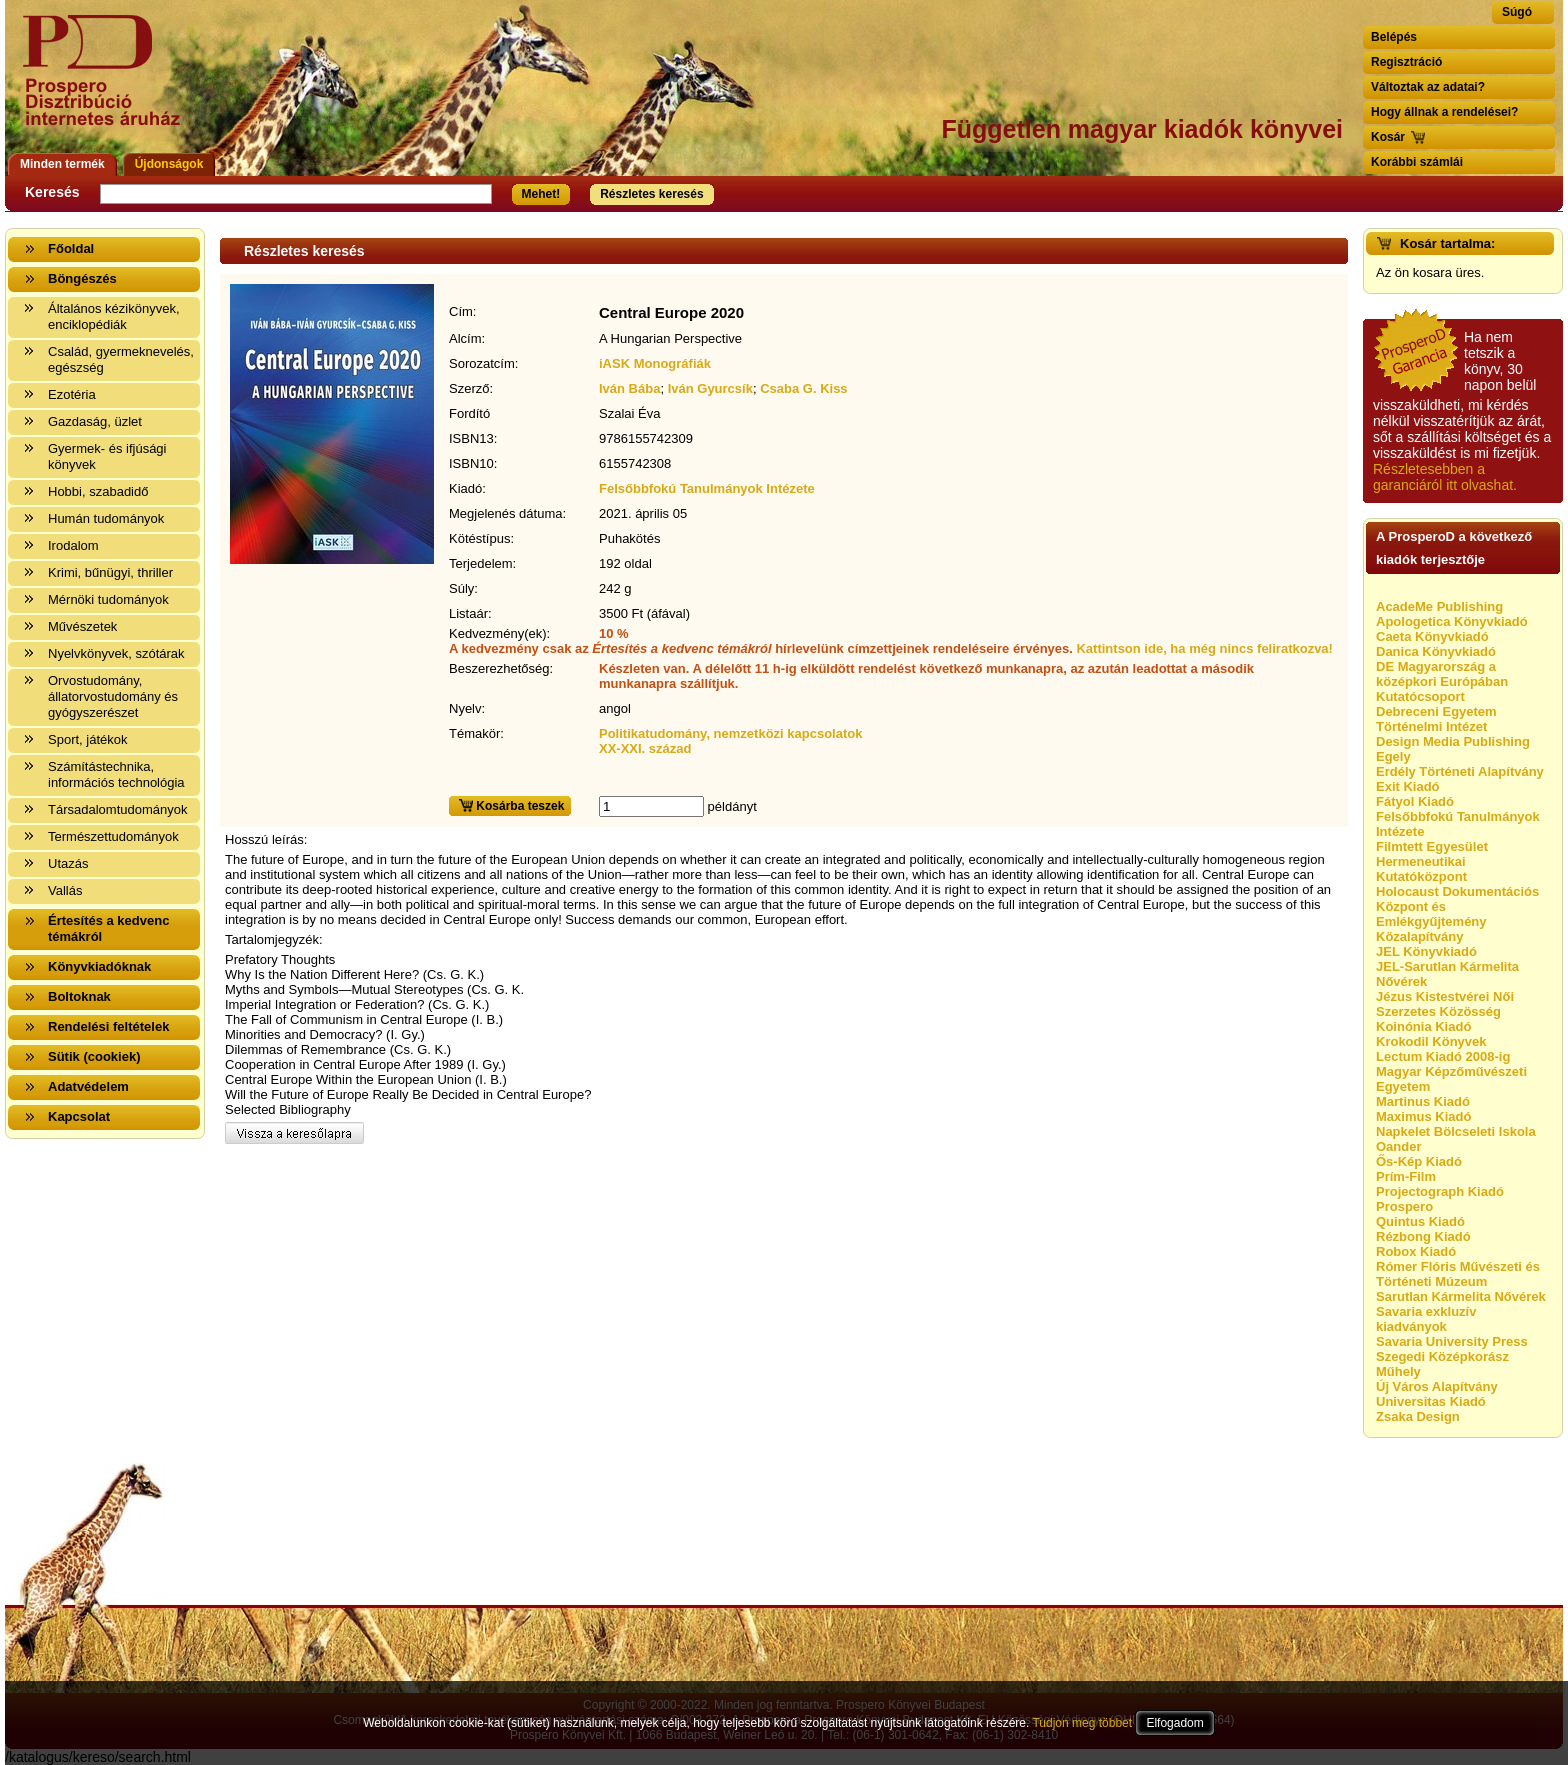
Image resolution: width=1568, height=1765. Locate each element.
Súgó (1517, 12)
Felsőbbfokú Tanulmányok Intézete (707, 488)
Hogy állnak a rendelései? (1444, 112)
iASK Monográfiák (655, 363)
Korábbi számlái (1417, 162)
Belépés (1394, 37)
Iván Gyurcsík (710, 388)
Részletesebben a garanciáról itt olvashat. (1445, 477)
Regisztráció (1406, 62)
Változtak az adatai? (1428, 87)
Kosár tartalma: (1447, 243)
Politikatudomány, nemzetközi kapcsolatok (730, 733)
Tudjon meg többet (1082, 1723)
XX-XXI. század (645, 748)
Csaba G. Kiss (803, 388)
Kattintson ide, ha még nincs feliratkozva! (1204, 648)
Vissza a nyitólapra (107, 82)
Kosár (1388, 137)
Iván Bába (629, 388)
